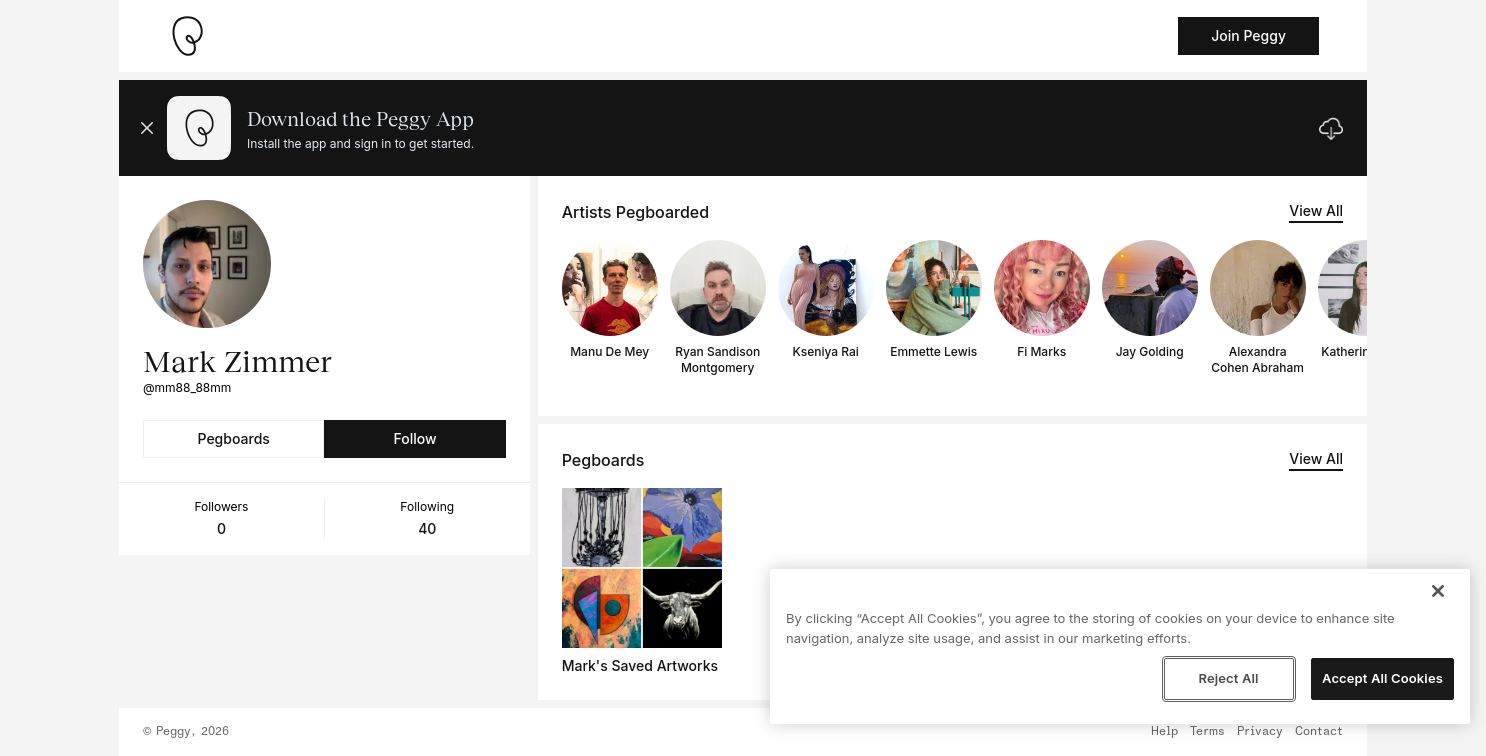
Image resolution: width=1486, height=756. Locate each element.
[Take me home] (187, 36)
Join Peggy (1248, 35)
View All (1316, 210)
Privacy (1260, 732)
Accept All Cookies (1382, 678)
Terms (1207, 732)
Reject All (1228, 678)
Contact (1319, 732)
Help (1164, 732)
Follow (414, 438)
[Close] (1438, 591)
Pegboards (234, 438)
